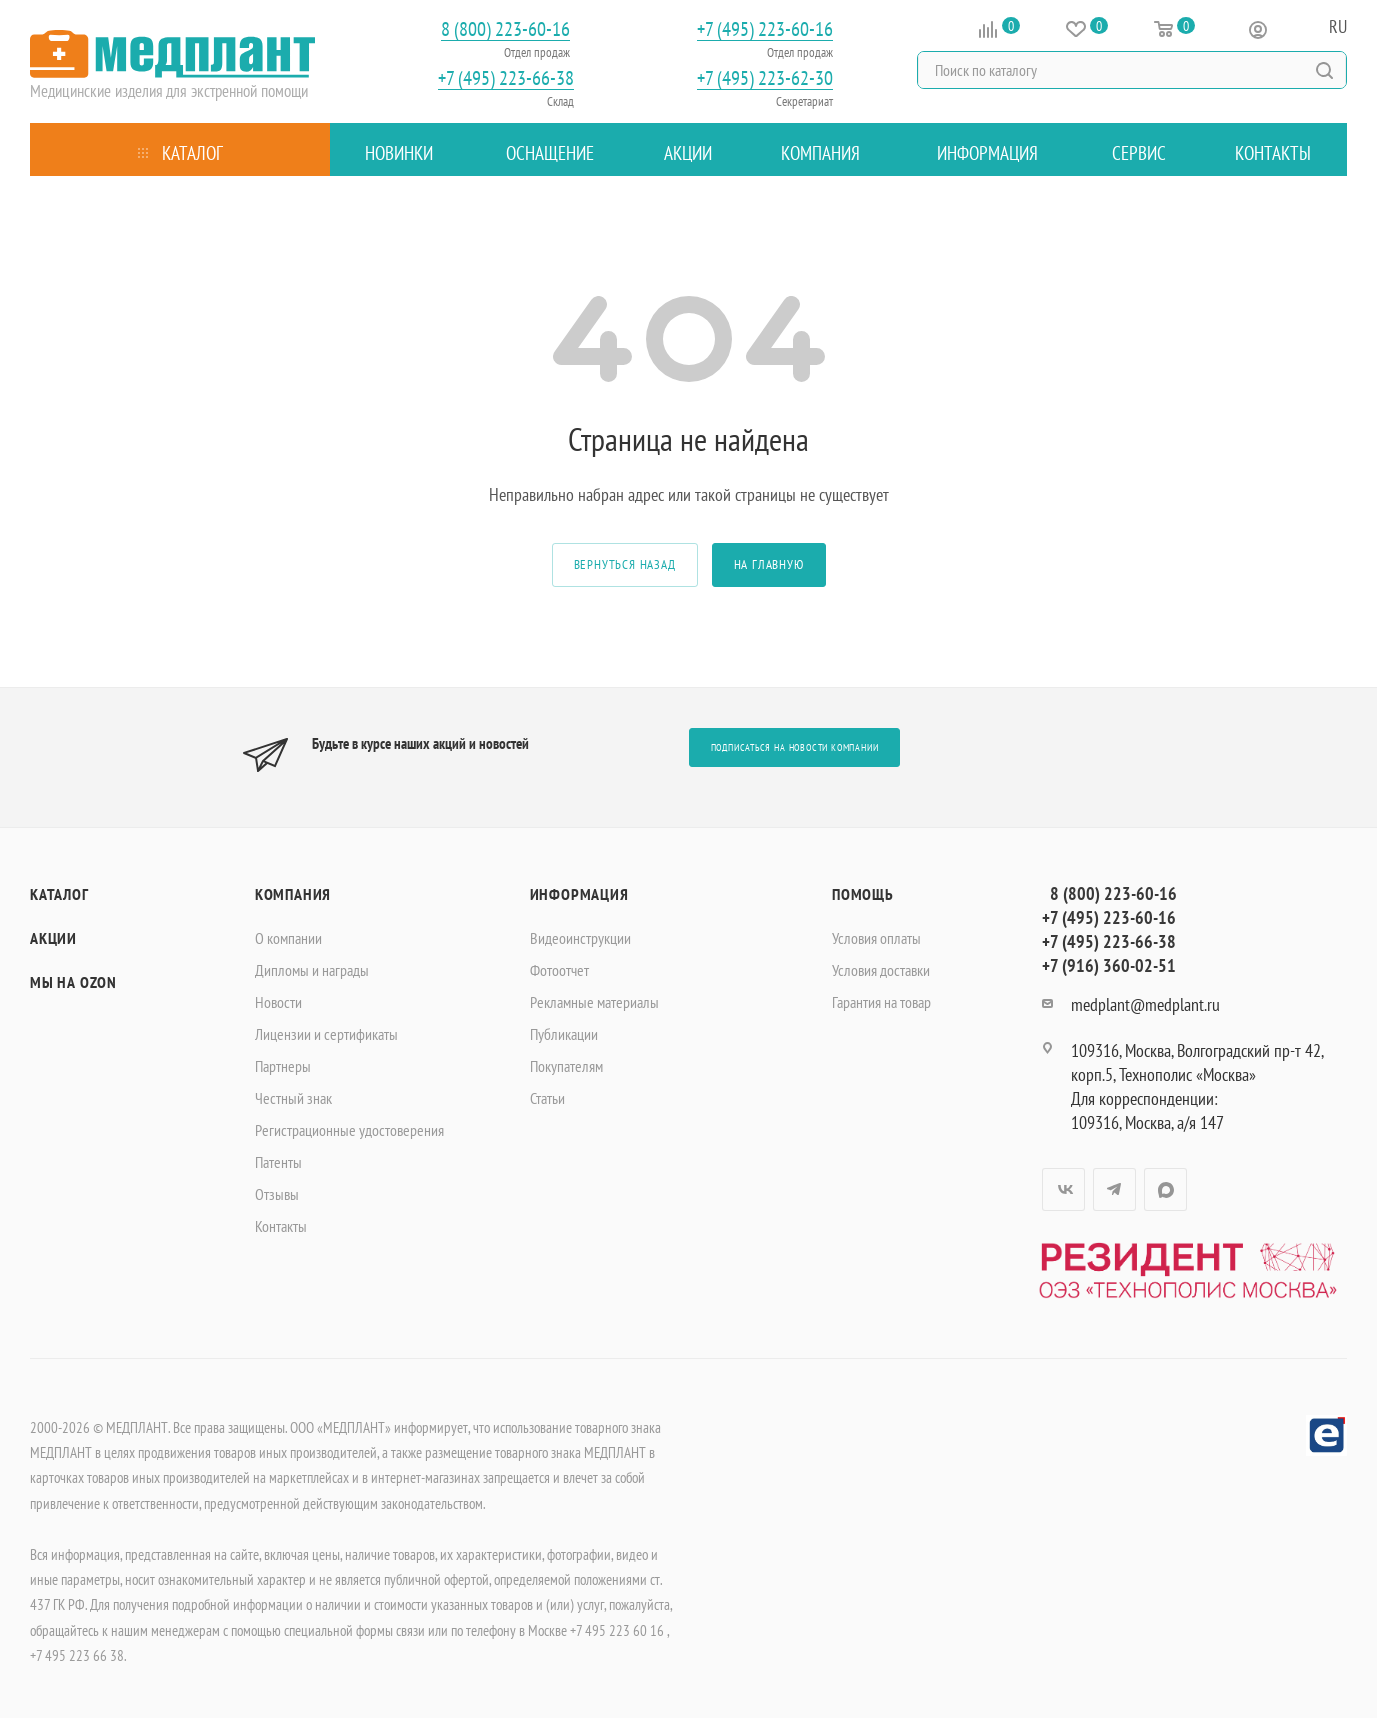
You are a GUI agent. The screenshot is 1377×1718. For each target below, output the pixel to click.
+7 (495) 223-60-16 (765, 29)
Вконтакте (1063, 1189)
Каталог (59, 894)
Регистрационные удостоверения (349, 1130)
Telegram (1114, 1189)
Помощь (863, 894)
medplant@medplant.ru (1145, 1004)
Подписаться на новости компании (795, 747)
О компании (288, 938)
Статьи (547, 1098)
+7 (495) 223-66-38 (506, 78)
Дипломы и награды (312, 970)
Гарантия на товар (881, 1002)
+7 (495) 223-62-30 (765, 78)
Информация (579, 894)
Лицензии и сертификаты (326, 1034)
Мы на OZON (73, 982)
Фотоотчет (559, 970)
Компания (293, 894)
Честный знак (293, 1098)
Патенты (278, 1162)
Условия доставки (881, 970)
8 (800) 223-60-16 (505, 29)
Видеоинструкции (580, 938)
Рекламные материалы (594, 1002)
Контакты (281, 1226)
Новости (278, 1002)
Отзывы (277, 1194)
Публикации (564, 1034)
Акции (53, 938)
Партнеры (283, 1066)
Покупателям (566, 1066)
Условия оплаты (876, 938)
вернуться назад (625, 564)
